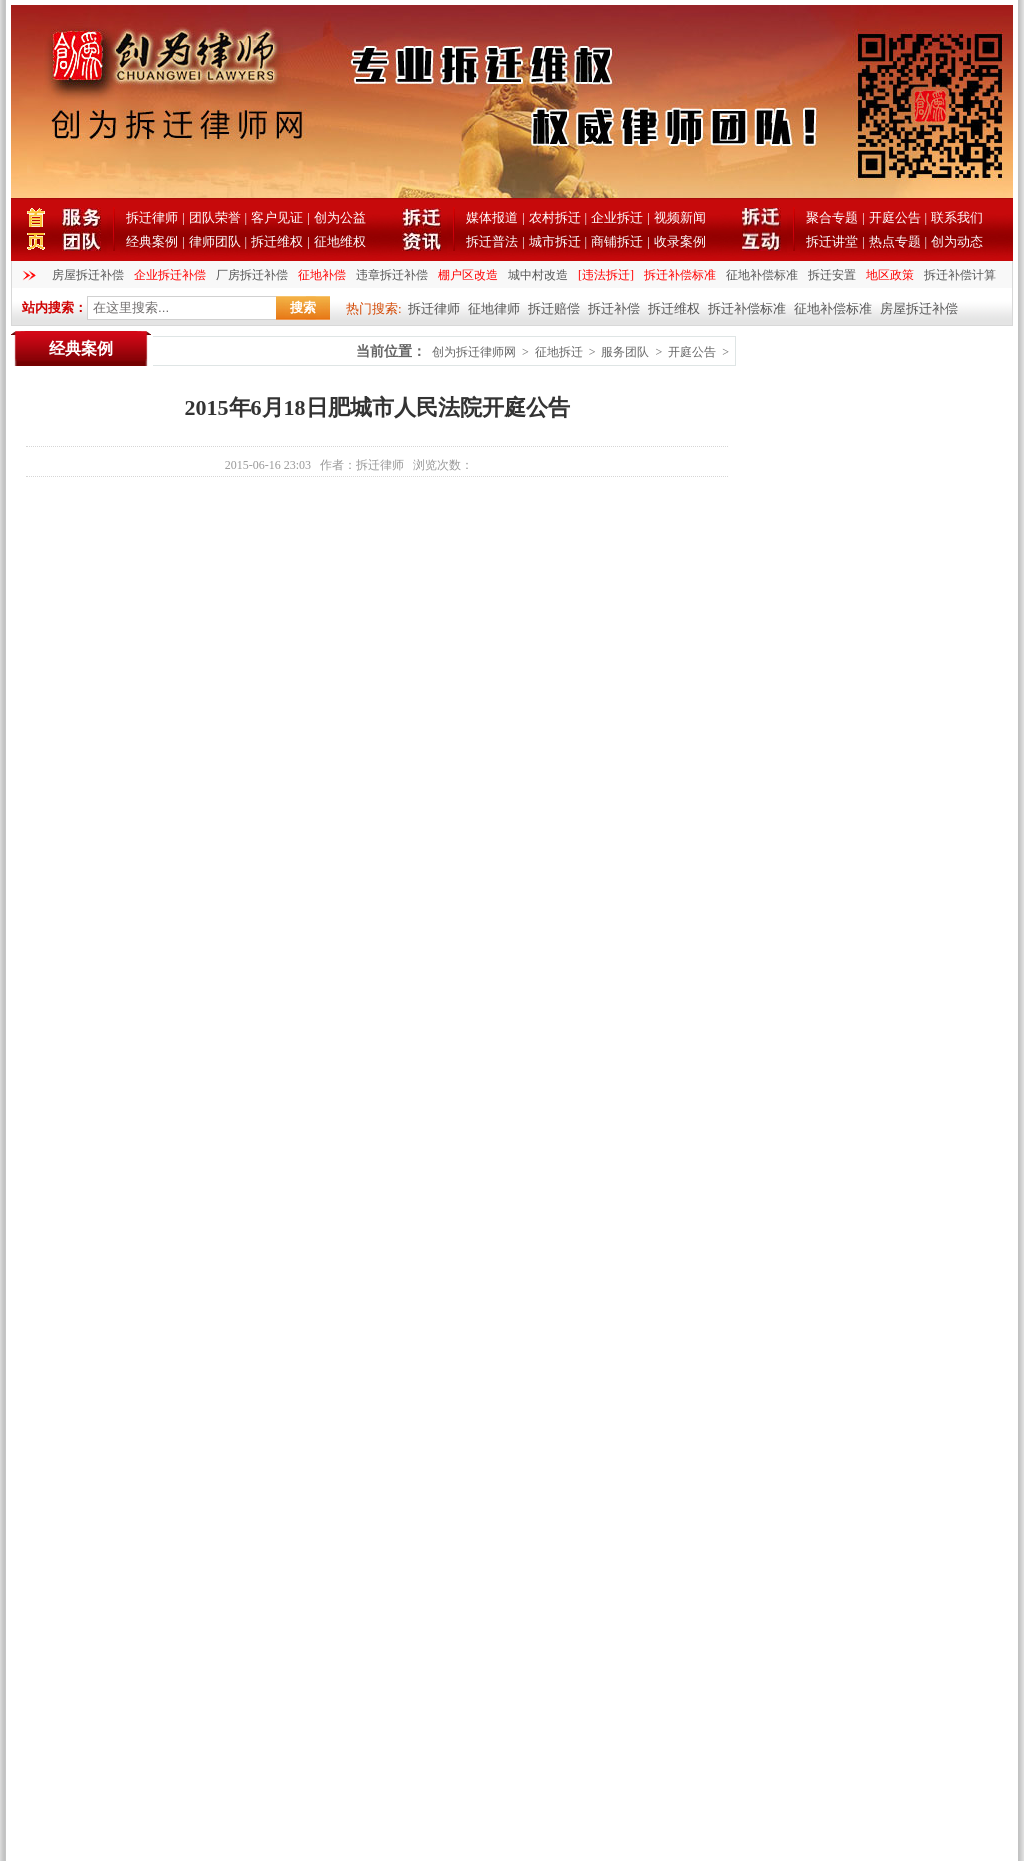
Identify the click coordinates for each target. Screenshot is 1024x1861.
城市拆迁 (555, 241)
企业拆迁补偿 (170, 275)
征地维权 (340, 241)
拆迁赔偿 (554, 308)
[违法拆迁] (606, 275)
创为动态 (957, 241)
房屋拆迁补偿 (88, 275)
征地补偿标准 (762, 275)
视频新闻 (680, 217)
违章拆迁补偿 (392, 275)
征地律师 (494, 308)
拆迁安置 (832, 275)
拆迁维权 (277, 241)
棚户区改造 (468, 275)
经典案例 (152, 241)
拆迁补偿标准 (680, 275)
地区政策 (890, 275)
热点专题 (895, 241)
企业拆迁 (617, 217)
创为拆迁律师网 (474, 352)
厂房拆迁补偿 (252, 275)
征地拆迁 (559, 352)
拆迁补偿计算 (960, 275)
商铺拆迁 (617, 241)
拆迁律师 (152, 217)
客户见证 (277, 217)
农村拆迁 (555, 217)
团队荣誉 (215, 217)
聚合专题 (832, 217)
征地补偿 (322, 275)
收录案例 (680, 241)
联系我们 (957, 217)
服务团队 (625, 352)
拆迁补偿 (614, 308)
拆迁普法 (492, 241)
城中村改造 (538, 275)
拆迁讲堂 (832, 241)
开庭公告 (895, 217)
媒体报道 (492, 217)
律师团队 (215, 241)
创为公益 (340, 217)
